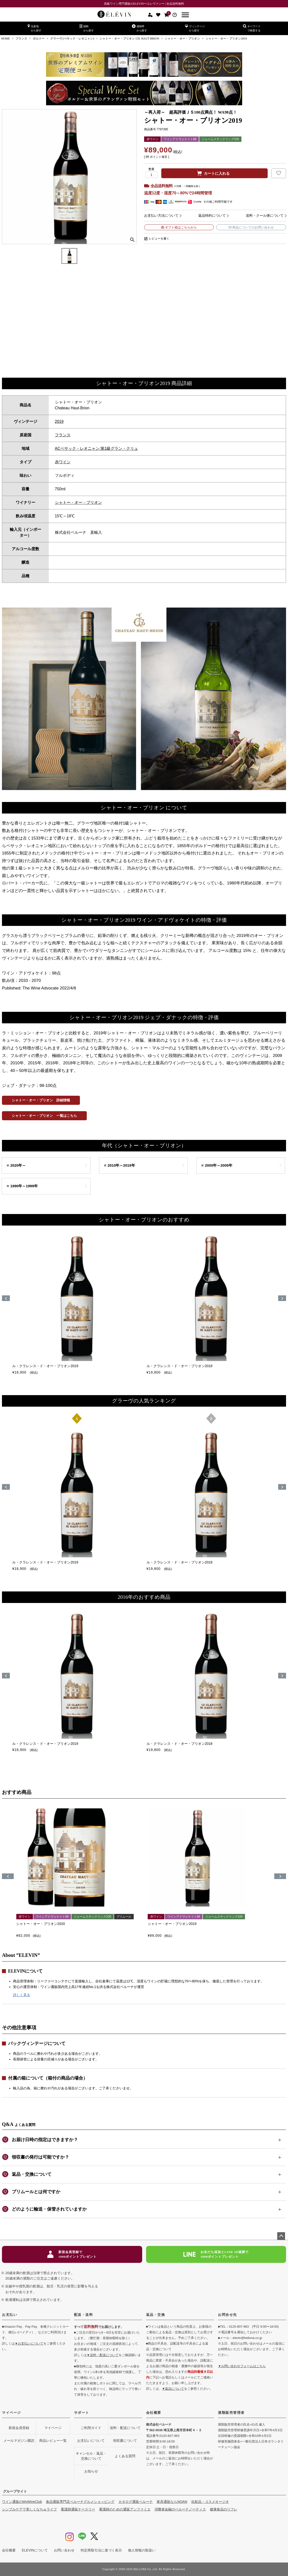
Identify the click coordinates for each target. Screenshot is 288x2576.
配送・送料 (83, 2315)
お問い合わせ (64, 2550)
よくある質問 (125, 2456)
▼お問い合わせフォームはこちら (242, 2366)
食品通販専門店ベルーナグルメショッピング (80, 2502)
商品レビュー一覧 (53, 2441)
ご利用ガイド (91, 2428)
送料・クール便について (265, 215)
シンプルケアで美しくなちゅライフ (29, 2509)
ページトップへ (281, 2236)
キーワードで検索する (252, 28)
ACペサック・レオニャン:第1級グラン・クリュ (96, 448)
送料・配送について (125, 2428)
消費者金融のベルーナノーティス (180, 2509)
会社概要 (153, 2413)
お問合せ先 (227, 2315)
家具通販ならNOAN (172, 2502)
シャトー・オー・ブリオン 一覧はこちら (44, 1116)
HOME (5, 38)
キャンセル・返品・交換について (91, 2455)
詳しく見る (21, 1995)
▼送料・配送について (103, 2355)
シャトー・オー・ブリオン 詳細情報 (41, 1100)
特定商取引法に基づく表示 (101, 2550)
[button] (8, 1876)
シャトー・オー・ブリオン (182, 38)
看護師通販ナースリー (78, 2509)
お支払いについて (91, 2441)
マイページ (11, 2413)
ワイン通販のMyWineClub (22, 2502)
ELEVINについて (35, 2550)
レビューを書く (159, 238)
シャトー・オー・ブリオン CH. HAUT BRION (129, 38)
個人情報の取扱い (141, 2550)
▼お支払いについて (29, 2343)
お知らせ (91, 2471)
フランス (21, 38)
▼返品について (173, 2388)
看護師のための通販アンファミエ (124, 2509)
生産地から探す (34, 28)
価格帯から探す (139, 28)
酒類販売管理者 (231, 2413)
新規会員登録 (19, 2428)
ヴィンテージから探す (195, 28)
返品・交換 (155, 2315)
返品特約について (212, 215)
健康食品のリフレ (223, 2509)
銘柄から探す (86, 28)
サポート (81, 2413)
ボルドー (39, 38)
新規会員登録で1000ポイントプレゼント (72, 2254)
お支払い (9, 2315)
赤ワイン (63, 462)
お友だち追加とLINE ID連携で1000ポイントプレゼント (216, 2254)
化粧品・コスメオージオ (210, 2502)
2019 (59, 421)
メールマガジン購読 (18, 2441)
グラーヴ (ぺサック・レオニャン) (72, 38)
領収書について (125, 2441)
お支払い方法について (161, 215)
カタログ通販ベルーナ (135, 2502)
